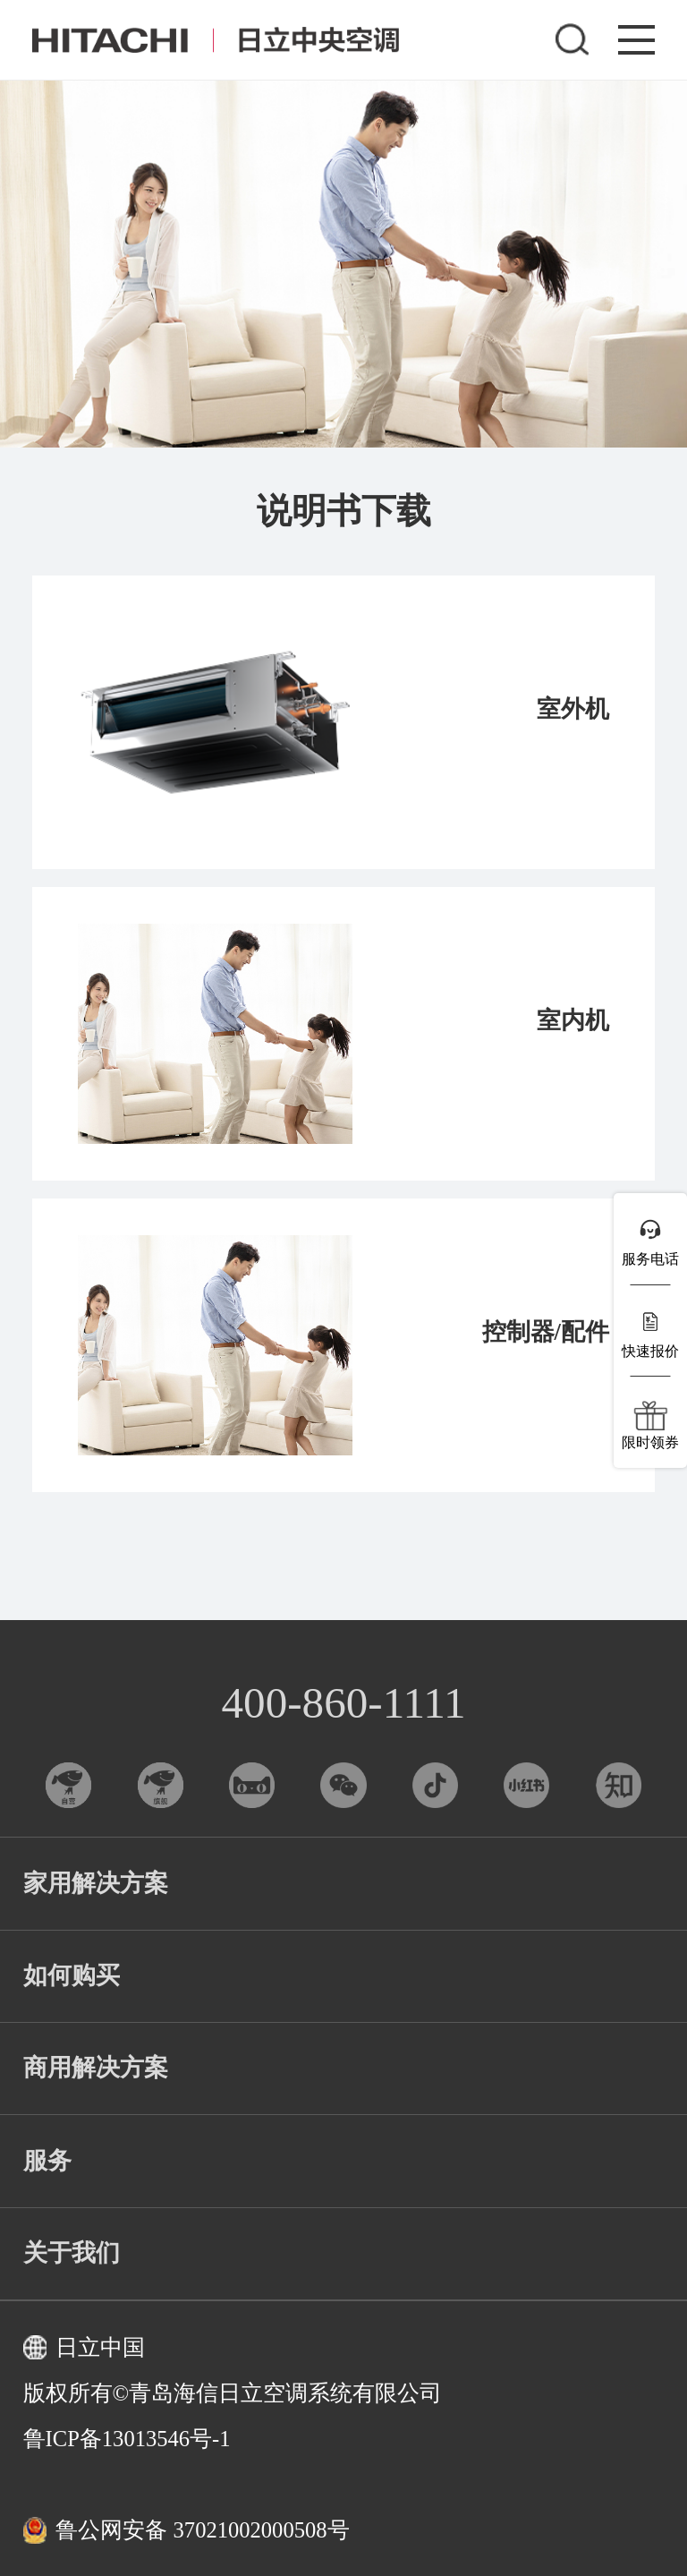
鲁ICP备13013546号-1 (127, 2439)
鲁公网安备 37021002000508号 (186, 2530)
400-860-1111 (344, 1702)
